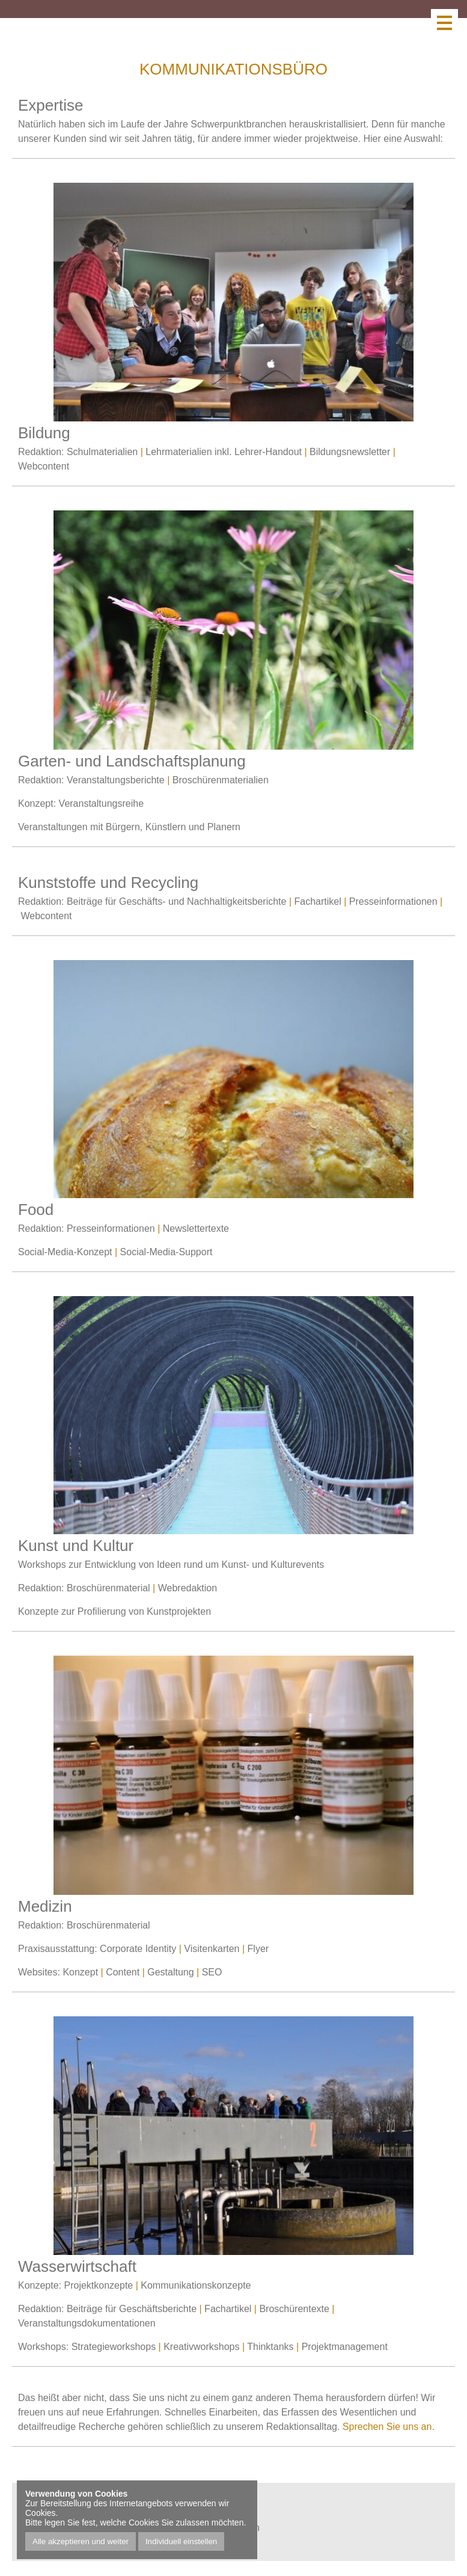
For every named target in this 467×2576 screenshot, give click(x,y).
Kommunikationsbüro (233, 69)
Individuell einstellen (181, 2541)
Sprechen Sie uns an (387, 2427)
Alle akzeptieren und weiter (80, 2541)
